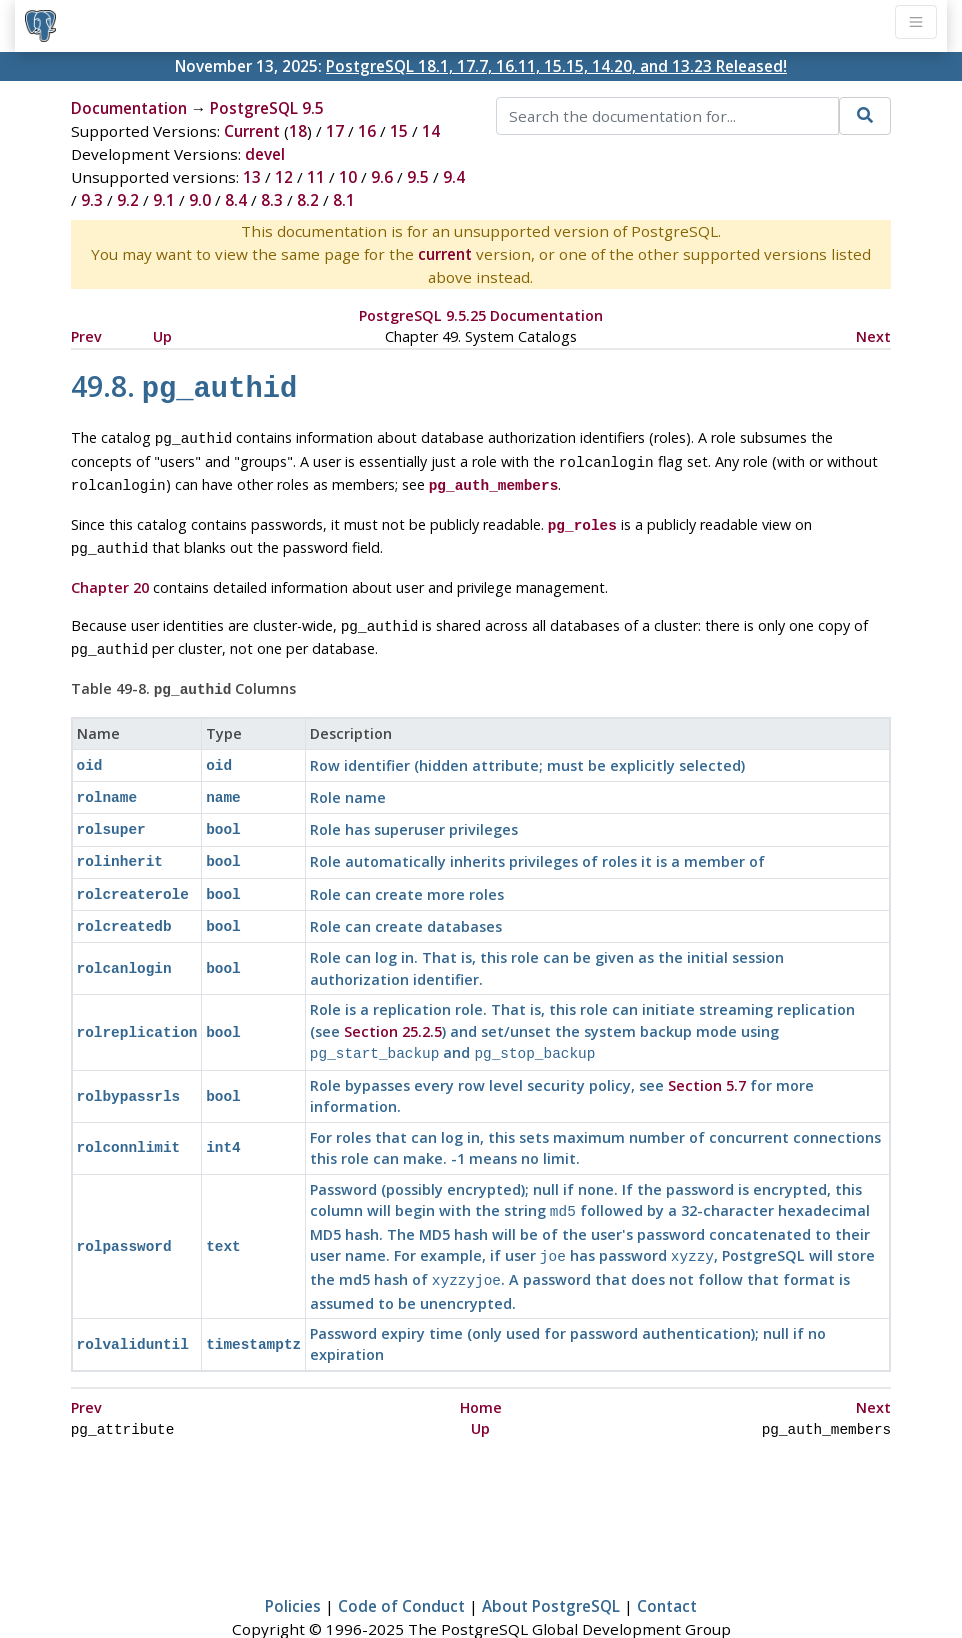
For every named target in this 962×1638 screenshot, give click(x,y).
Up (162, 336)
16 (367, 131)
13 (252, 177)
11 (316, 177)
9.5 (418, 177)
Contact (667, 1564)
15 (399, 131)
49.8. (184, 385)
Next (873, 336)
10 (348, 177)
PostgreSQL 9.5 (267, 108)
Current (252, 131)
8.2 (308, 200)
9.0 (200, 200)
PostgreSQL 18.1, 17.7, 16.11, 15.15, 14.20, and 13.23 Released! (556, 66)
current (445, 254)
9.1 (164, 200)
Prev (86, 336)
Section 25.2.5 (393, 999)
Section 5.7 (707, 1051)
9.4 (454, 177)
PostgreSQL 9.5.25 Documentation (481, 315)
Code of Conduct (401, 1564)
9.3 (92, 200)
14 (431, 131)
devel (265, 154)
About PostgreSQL (551, 1564)
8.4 (236, 200)
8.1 (344, 200)
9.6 (382, 177)
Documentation (129, 108)
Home (481, 1367)
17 (335, 131)
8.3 (272, 200)
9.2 (128, 200)
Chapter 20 (110, 573)
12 (284, 177)
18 (298, 131)
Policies (293, 1564)
